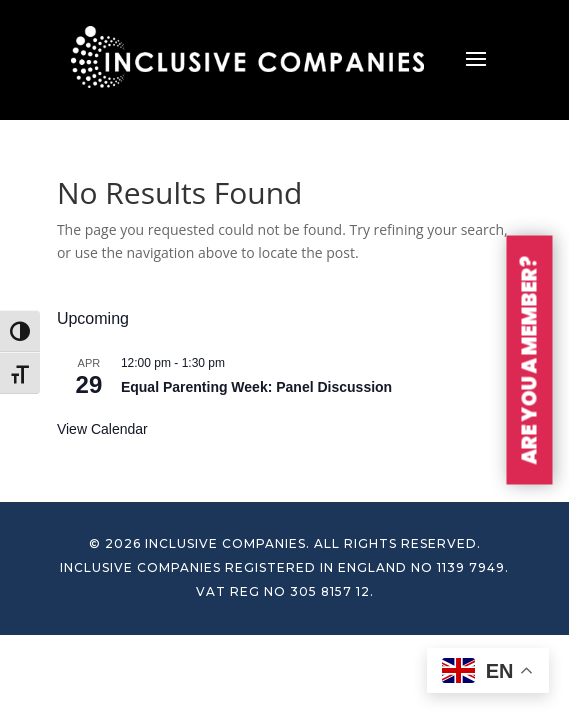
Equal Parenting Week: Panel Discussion (256, 387)
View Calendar (102, 429)
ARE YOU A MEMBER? (530, 360)
